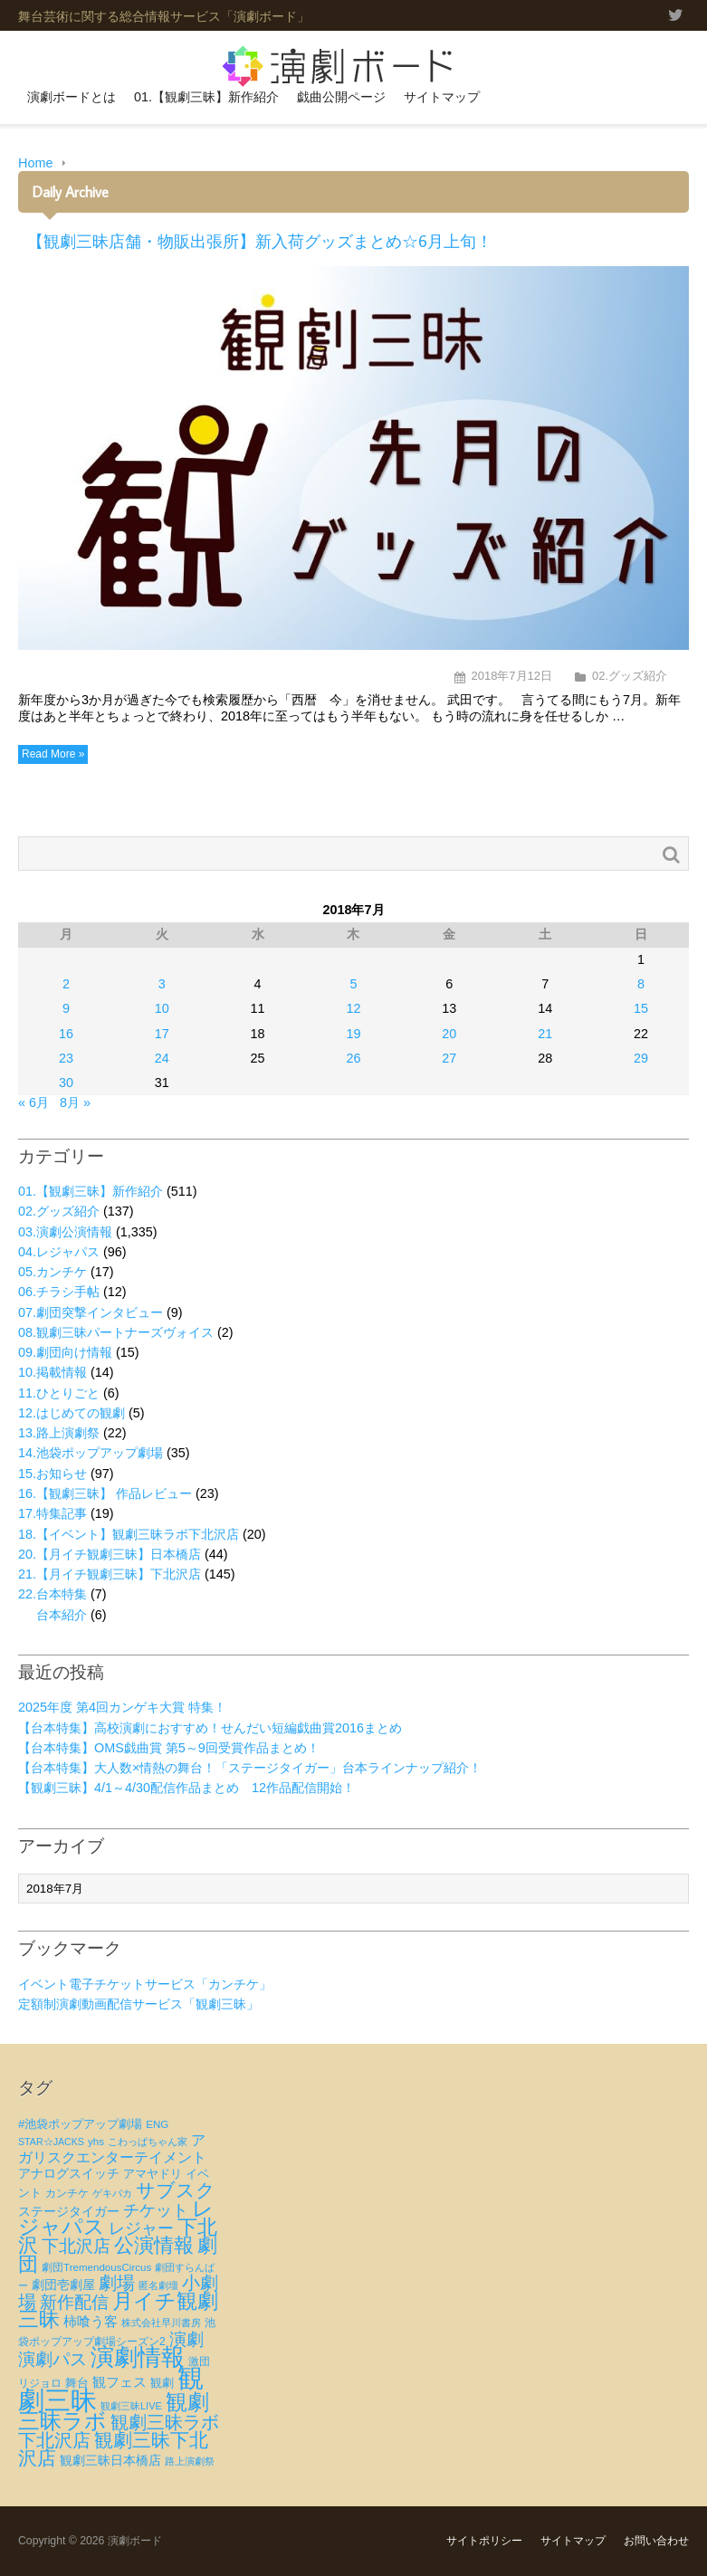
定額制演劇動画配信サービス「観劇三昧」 (138, 2004)
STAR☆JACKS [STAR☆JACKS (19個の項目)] (51, 2141)
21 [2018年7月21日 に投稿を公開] (545, 1033)
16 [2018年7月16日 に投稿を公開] (66, 1033)
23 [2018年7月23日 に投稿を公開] (66, 1058)
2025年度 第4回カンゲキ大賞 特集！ (122, 1707)
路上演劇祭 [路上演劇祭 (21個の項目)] (190, 2461)
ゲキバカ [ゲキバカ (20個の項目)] (112, 2193)
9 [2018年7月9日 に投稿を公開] (66, 1008)
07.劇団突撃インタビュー (90, 1312)
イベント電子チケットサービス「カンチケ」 (145, 1984)
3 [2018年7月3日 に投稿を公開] (162, 984)
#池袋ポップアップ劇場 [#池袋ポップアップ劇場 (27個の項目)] (80, 2124)
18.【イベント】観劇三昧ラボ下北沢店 (128, 1534)
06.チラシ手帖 (59, 1291)
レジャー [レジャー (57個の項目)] (141, 2228)
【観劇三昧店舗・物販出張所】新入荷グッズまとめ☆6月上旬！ (259, 241)
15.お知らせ (52, 1473)
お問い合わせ (656, 2540)
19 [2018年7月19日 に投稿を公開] (353, 1033)
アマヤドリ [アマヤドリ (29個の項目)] (152, 2173)
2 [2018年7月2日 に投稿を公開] (66, 984)
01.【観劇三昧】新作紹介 (206, 97)
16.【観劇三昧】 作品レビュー (105, 1493)
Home (35, 163)
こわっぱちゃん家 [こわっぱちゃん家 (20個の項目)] (147, 2141)
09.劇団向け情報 (65, 1352)
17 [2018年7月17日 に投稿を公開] (162, 1033)
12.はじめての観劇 (71, 1413)
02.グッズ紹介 (629, 675)
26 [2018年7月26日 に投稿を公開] (353, 1058)
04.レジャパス (59, 1252)
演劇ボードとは (71, 97)
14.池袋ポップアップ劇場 (90, 1452)
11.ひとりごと (59, 1393)
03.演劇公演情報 (65, 1232)
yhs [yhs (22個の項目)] (96, 2141)
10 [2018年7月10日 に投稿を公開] (162, 1008)
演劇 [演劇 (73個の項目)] (186, 2339)
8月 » (75, 1102)
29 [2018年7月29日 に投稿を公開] (641, 1058)
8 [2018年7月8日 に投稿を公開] (641, 984)
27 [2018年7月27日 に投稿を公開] (449, 1058)
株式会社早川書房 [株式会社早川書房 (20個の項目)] (161, 2322)
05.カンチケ (52, 1271)
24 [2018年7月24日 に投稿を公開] (162, 1058)
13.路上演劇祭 (59, 1433)
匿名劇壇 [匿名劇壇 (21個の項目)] (158, 2285)
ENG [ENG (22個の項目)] (157, 2124)
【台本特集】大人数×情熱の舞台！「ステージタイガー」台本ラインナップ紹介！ (250, 1767)
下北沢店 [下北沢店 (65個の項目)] (76, 2246)
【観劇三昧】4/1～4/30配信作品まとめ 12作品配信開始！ (186, 1787)
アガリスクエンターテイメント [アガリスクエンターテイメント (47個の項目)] (112, 2148)
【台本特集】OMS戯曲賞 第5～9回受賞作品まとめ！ (169, 1748)
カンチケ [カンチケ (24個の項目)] (67, 2193)
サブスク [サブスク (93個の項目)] (175, 2190)
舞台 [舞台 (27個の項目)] (77, 2383)
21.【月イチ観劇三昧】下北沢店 (109, 1574)
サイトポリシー (484, 2540)
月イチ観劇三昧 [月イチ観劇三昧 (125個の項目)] (118, 2310)
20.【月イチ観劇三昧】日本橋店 (109, 1554)
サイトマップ (442, 97)
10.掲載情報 (52, 1372)
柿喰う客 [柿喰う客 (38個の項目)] (90, 2321)
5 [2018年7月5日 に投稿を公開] (353, 984)
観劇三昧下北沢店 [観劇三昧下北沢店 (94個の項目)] (113, 2448)
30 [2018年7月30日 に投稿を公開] (66, 1082)
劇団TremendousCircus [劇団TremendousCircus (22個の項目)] (96, 2267)
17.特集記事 (52, 1513)
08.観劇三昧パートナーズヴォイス (116, 1332)
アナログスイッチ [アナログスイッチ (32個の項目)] (68, 2173)
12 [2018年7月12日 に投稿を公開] (353, 1008)
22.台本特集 (52, 1594)
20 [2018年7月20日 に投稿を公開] (449, 1033)
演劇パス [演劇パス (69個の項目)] (52, 2359)
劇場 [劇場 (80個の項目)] (117, 2283)
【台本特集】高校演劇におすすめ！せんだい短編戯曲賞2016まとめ (210, 1728)
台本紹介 (61, 1615)
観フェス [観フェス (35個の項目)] (119, 2382)
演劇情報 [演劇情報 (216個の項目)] (138, 2357)
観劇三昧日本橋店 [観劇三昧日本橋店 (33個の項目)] (110, 2460)
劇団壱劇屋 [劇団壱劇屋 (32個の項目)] (63, 2284)
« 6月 (33, 1102)
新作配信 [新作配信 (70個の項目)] (74, 2302)
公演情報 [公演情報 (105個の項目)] (154, 2245)
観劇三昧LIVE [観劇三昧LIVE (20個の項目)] (131, 2405)
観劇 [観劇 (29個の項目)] (162, 2383)
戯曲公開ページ (341, 97)
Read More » (53, 754)
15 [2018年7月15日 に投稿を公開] (641, 1008)
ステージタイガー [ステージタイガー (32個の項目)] (68, 2211)
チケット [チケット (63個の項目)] (155, 2209)
